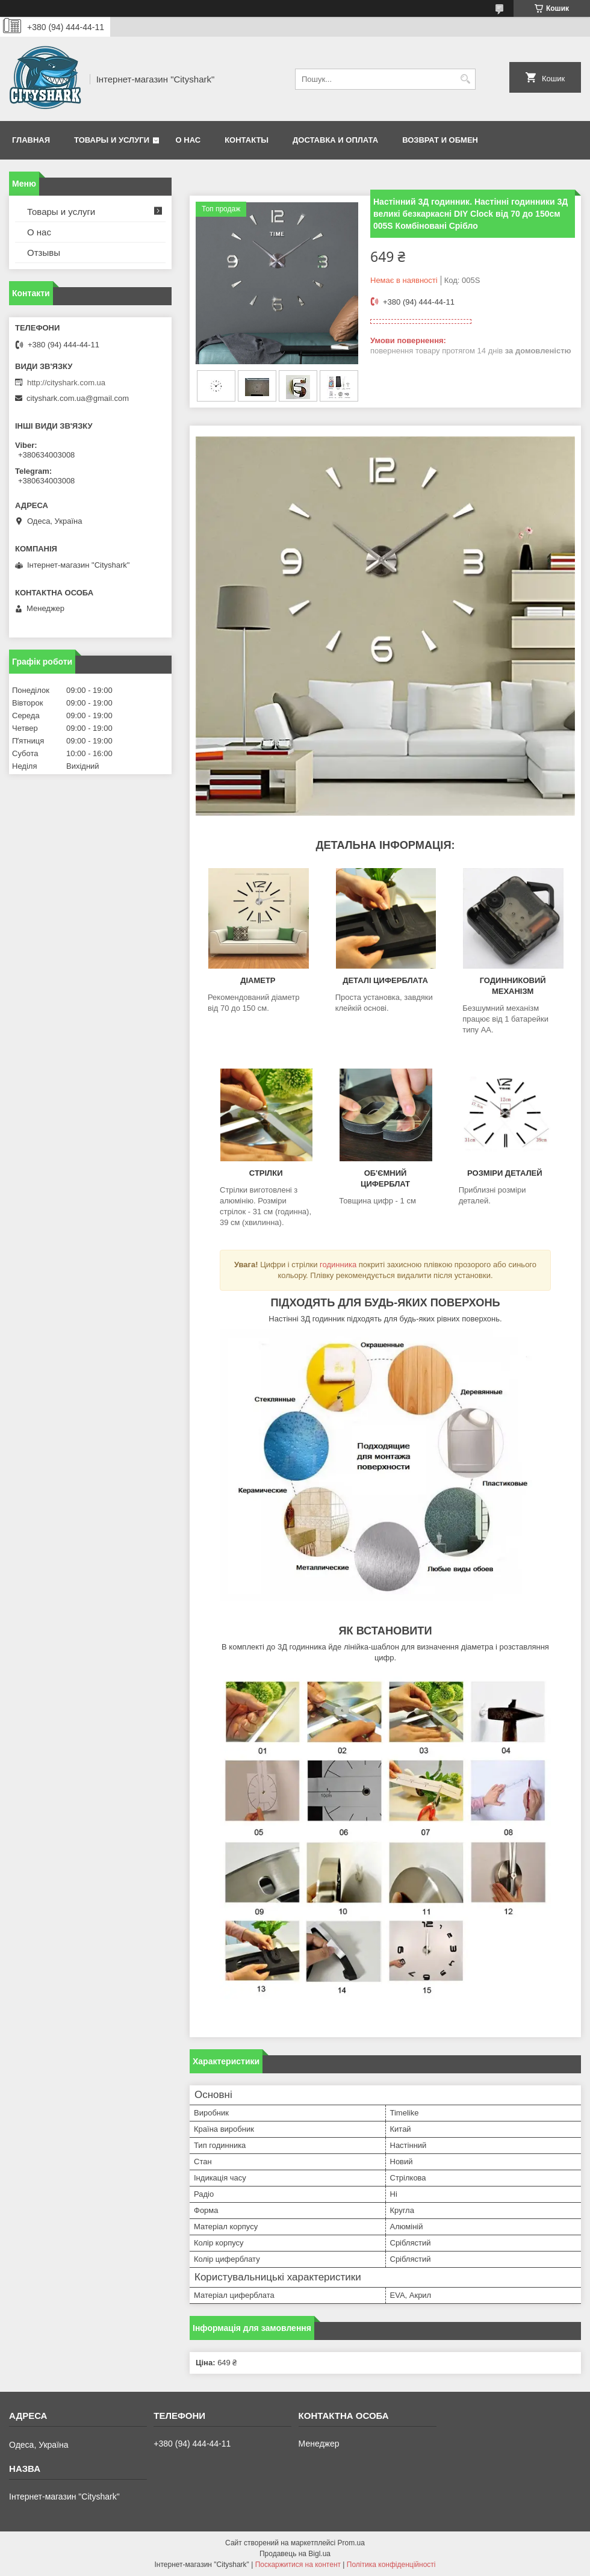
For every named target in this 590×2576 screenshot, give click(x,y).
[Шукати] (465, 79)
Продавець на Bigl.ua (295, 2554)
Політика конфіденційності (391, 2564)
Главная (31, 139)
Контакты (247, 139)
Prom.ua (351, 2543)
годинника (338, 1264)
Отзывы (43, 252)
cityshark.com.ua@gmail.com (77, 398)
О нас (188, 139)
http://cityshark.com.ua (66, 382)
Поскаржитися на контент (298, 2564)
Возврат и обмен (440, 139)
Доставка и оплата (335, 139)
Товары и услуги (111, 139)
